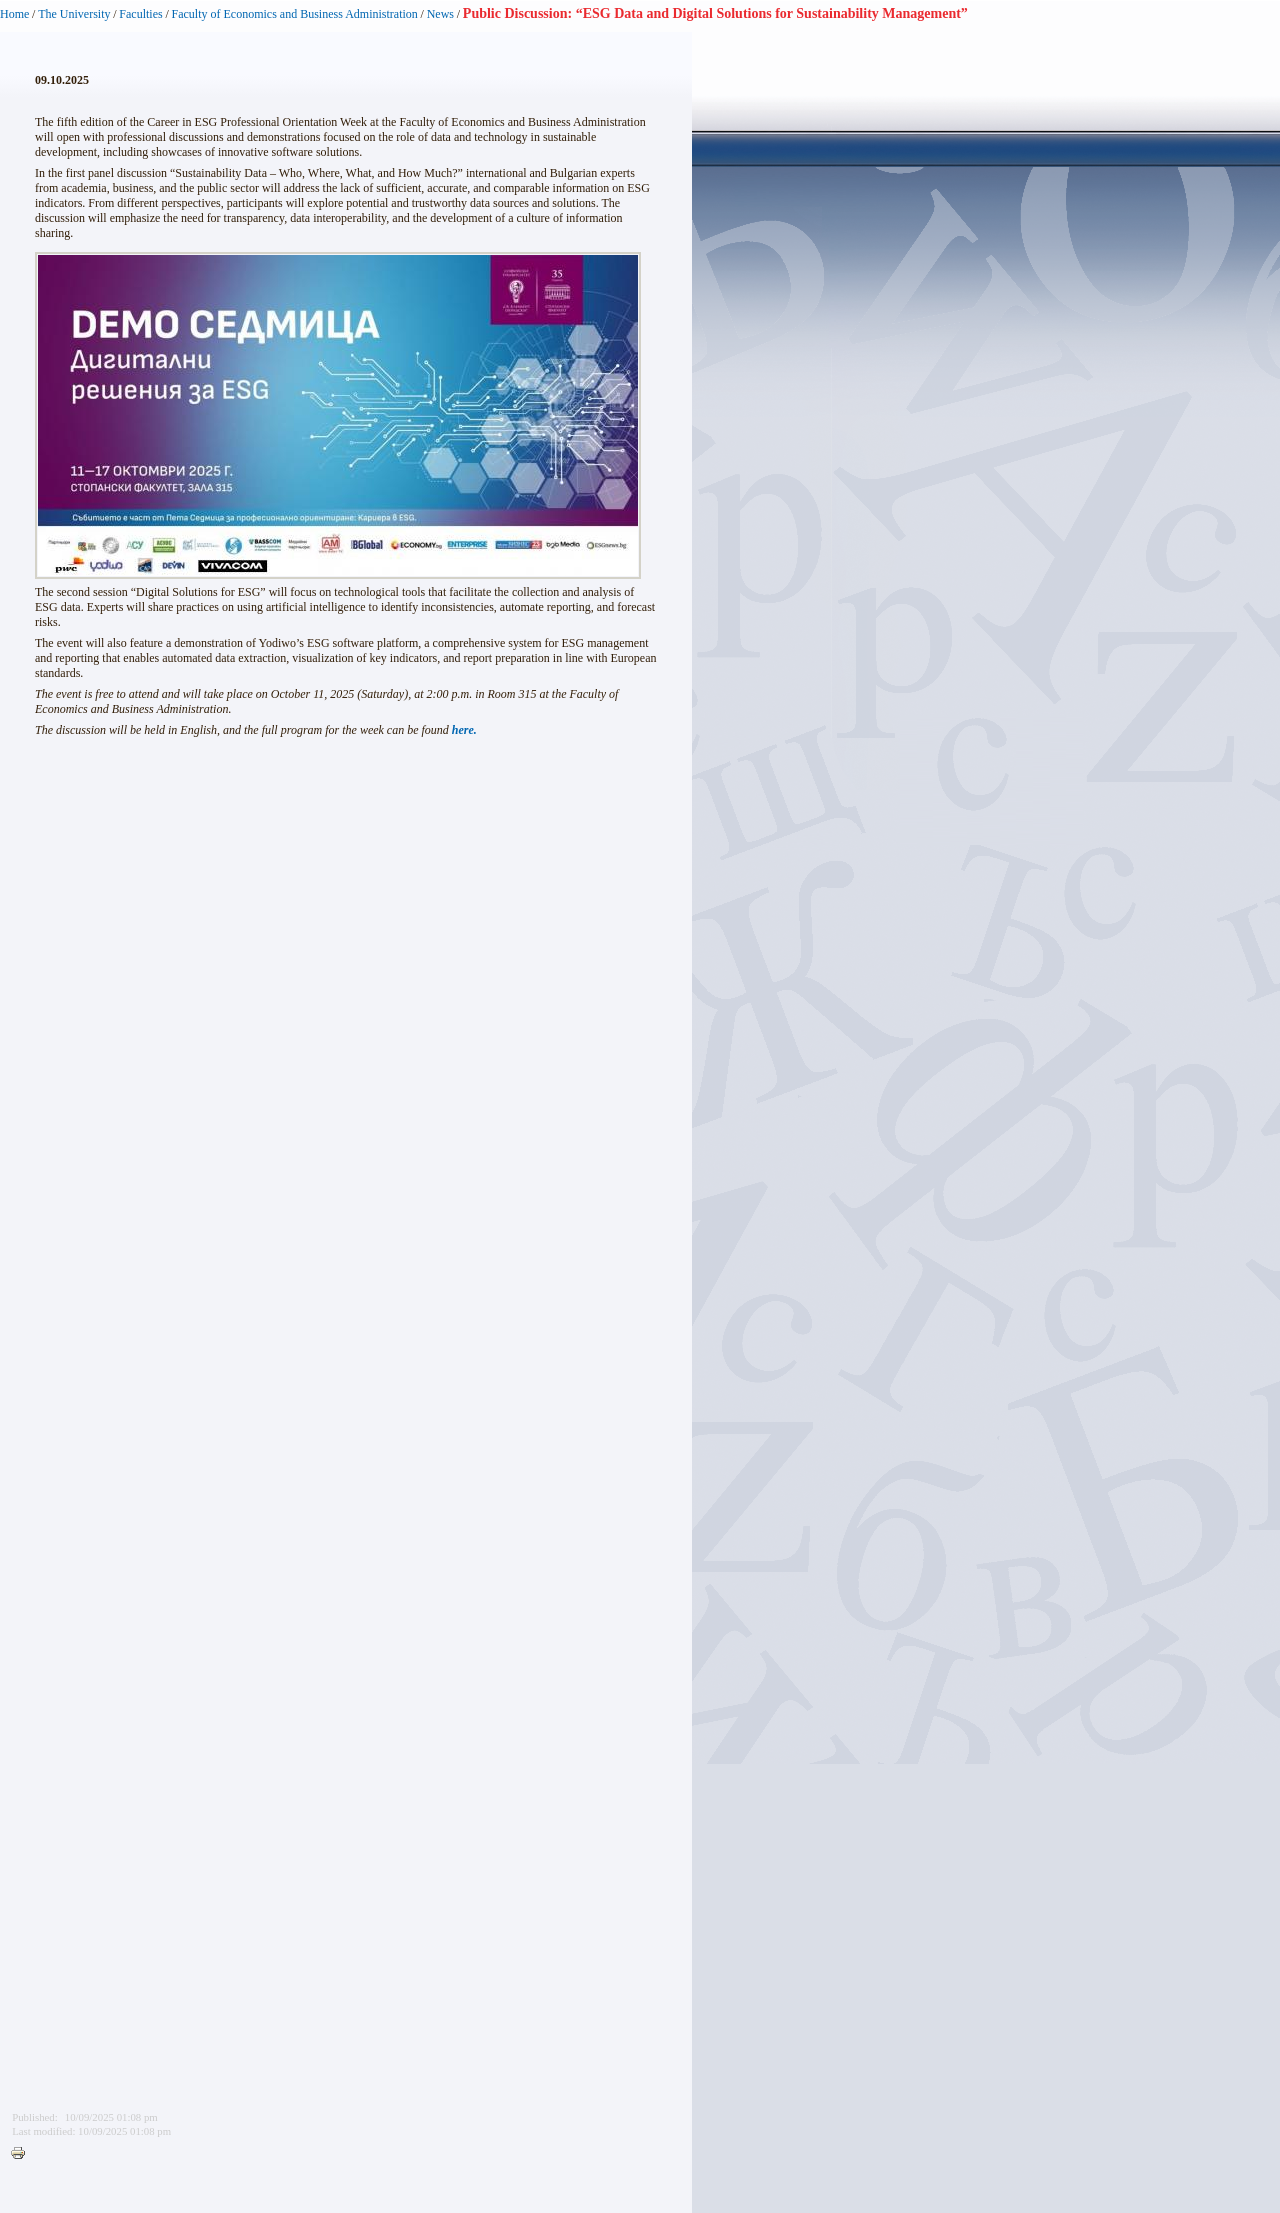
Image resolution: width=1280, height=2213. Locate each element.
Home (14, 14)
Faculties (140, 14)
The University (74, 14)
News (440, 14)
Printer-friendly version (23, 2154)
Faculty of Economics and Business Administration (295, 14)
